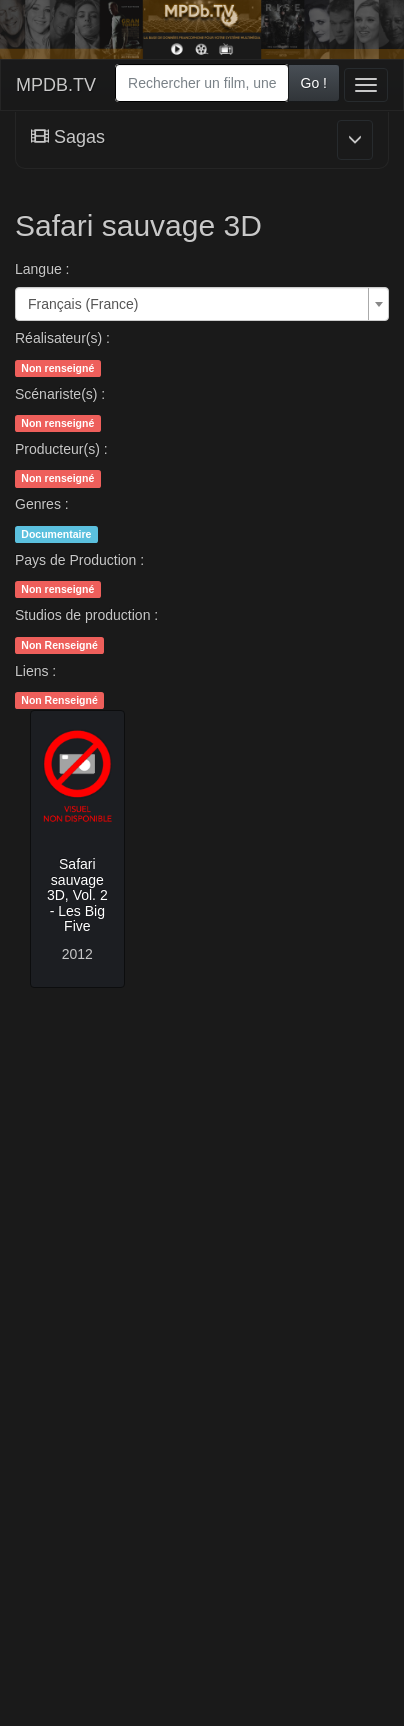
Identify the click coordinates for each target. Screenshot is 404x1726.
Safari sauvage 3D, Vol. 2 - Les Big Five (77, 895)
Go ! (314, 83)
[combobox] (201, 83)
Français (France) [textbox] (83, 304)
